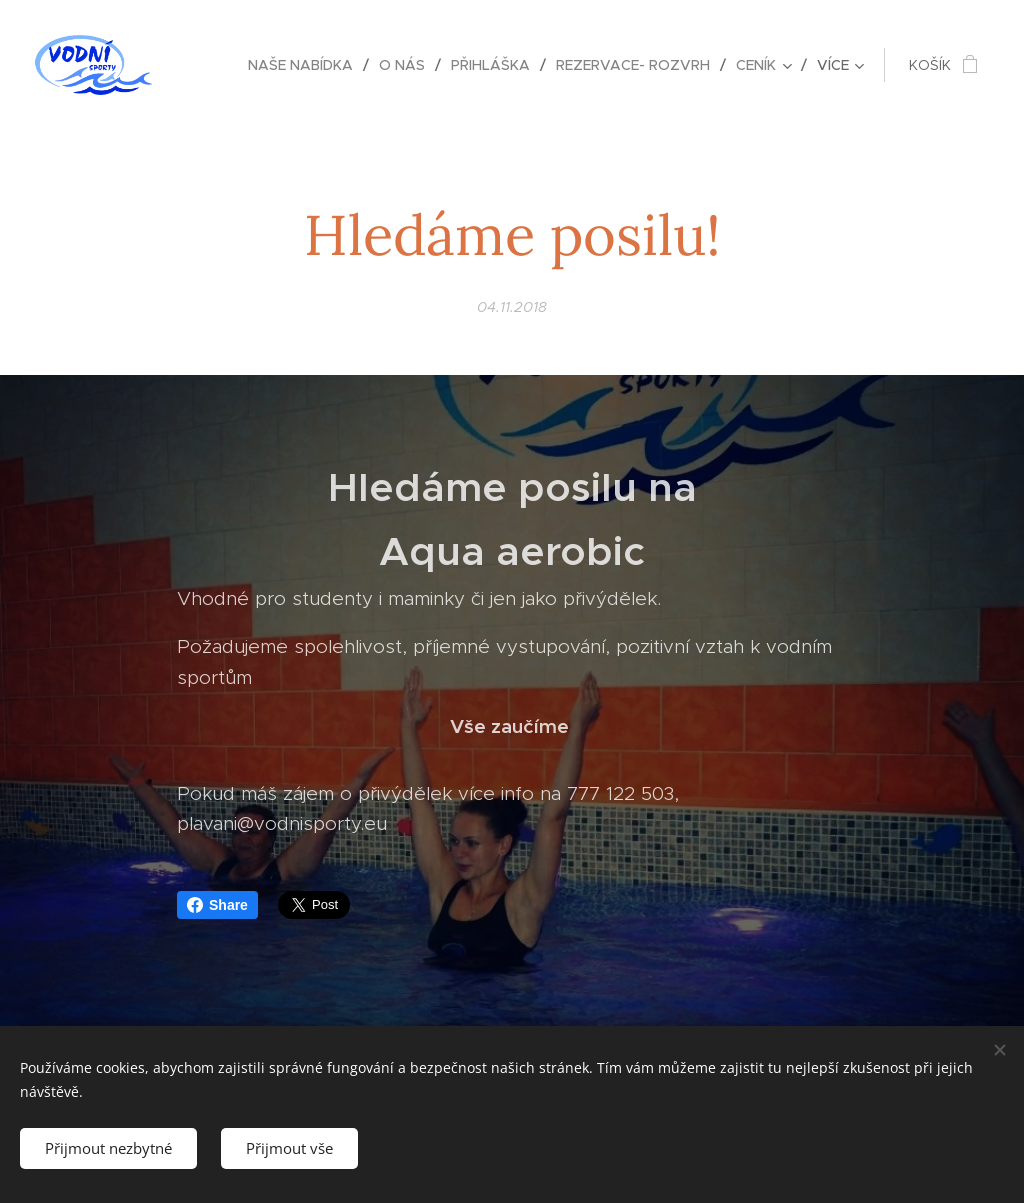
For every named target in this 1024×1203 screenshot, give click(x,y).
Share (217, 905)
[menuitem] (306, 65)
